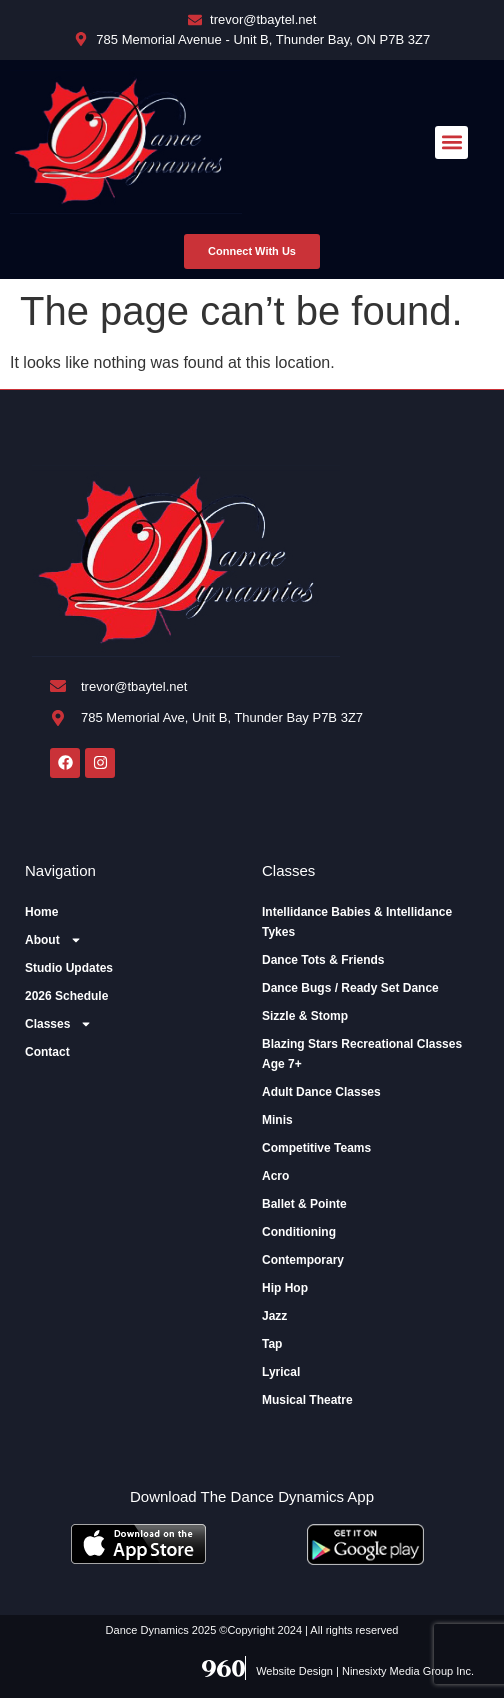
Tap (272, 1344)
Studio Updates (69, 968)
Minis (277, 1120)
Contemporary (303, 1260)
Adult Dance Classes (321, 1092)
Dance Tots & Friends (323, 960)
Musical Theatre (307, 1400)
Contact (47, 1052)
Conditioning (299, 1232)
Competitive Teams (316, 1148)
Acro (275, 1176)
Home (41, 912)
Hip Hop (285, 1288)
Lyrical (281, 1372)
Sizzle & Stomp (305, 1016)
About (53, 940)
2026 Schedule (66, 996)
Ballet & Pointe (304, 1204)
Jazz (274, 1316)
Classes (58, 1024)
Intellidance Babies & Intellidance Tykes (357, 922)
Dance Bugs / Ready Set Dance (350, 988)
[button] (451, 142)
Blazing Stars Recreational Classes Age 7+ (362, 1054)
